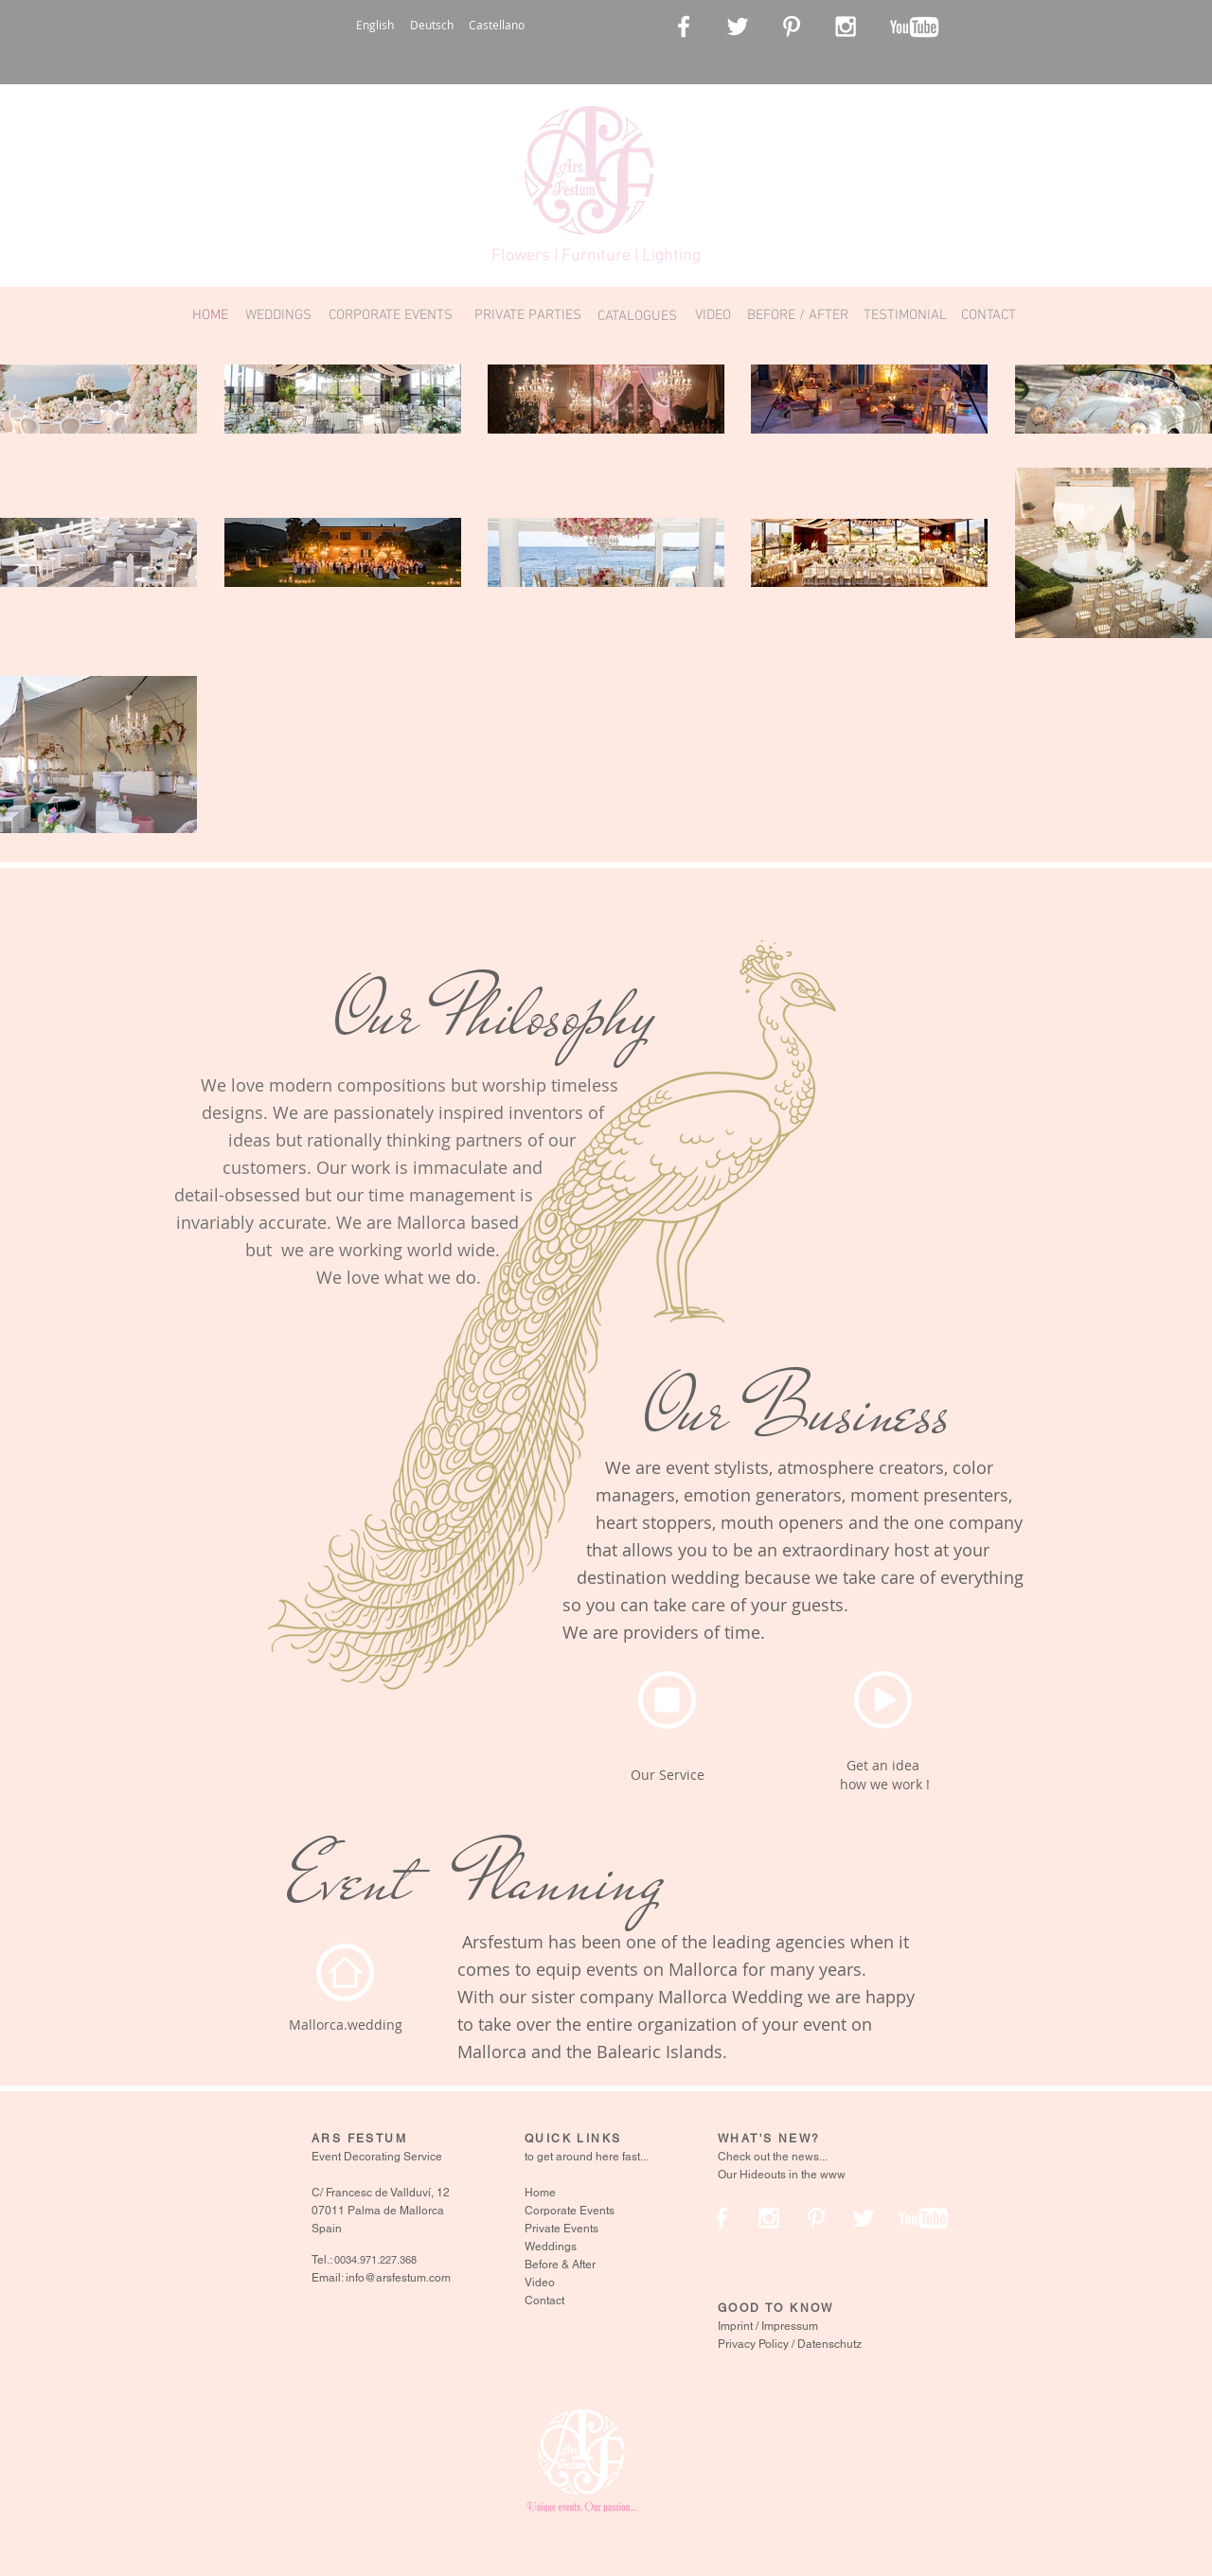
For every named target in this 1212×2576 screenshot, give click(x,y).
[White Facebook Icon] (683, 26)
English (375, 24)
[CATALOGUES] (637, 315)
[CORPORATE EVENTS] (391, 315)
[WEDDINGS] (278, 315)
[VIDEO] (712, 315)
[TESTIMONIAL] (905, 315)
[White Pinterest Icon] (791, 26)
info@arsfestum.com (398, 2277)
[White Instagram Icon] (845, 26)
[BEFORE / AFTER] (797, 315)
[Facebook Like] (996, 28)
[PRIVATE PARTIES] (527, 315)
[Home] (345, 1972)
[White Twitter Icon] (737, 26)
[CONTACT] (988, 315)
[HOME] (209, 315)
